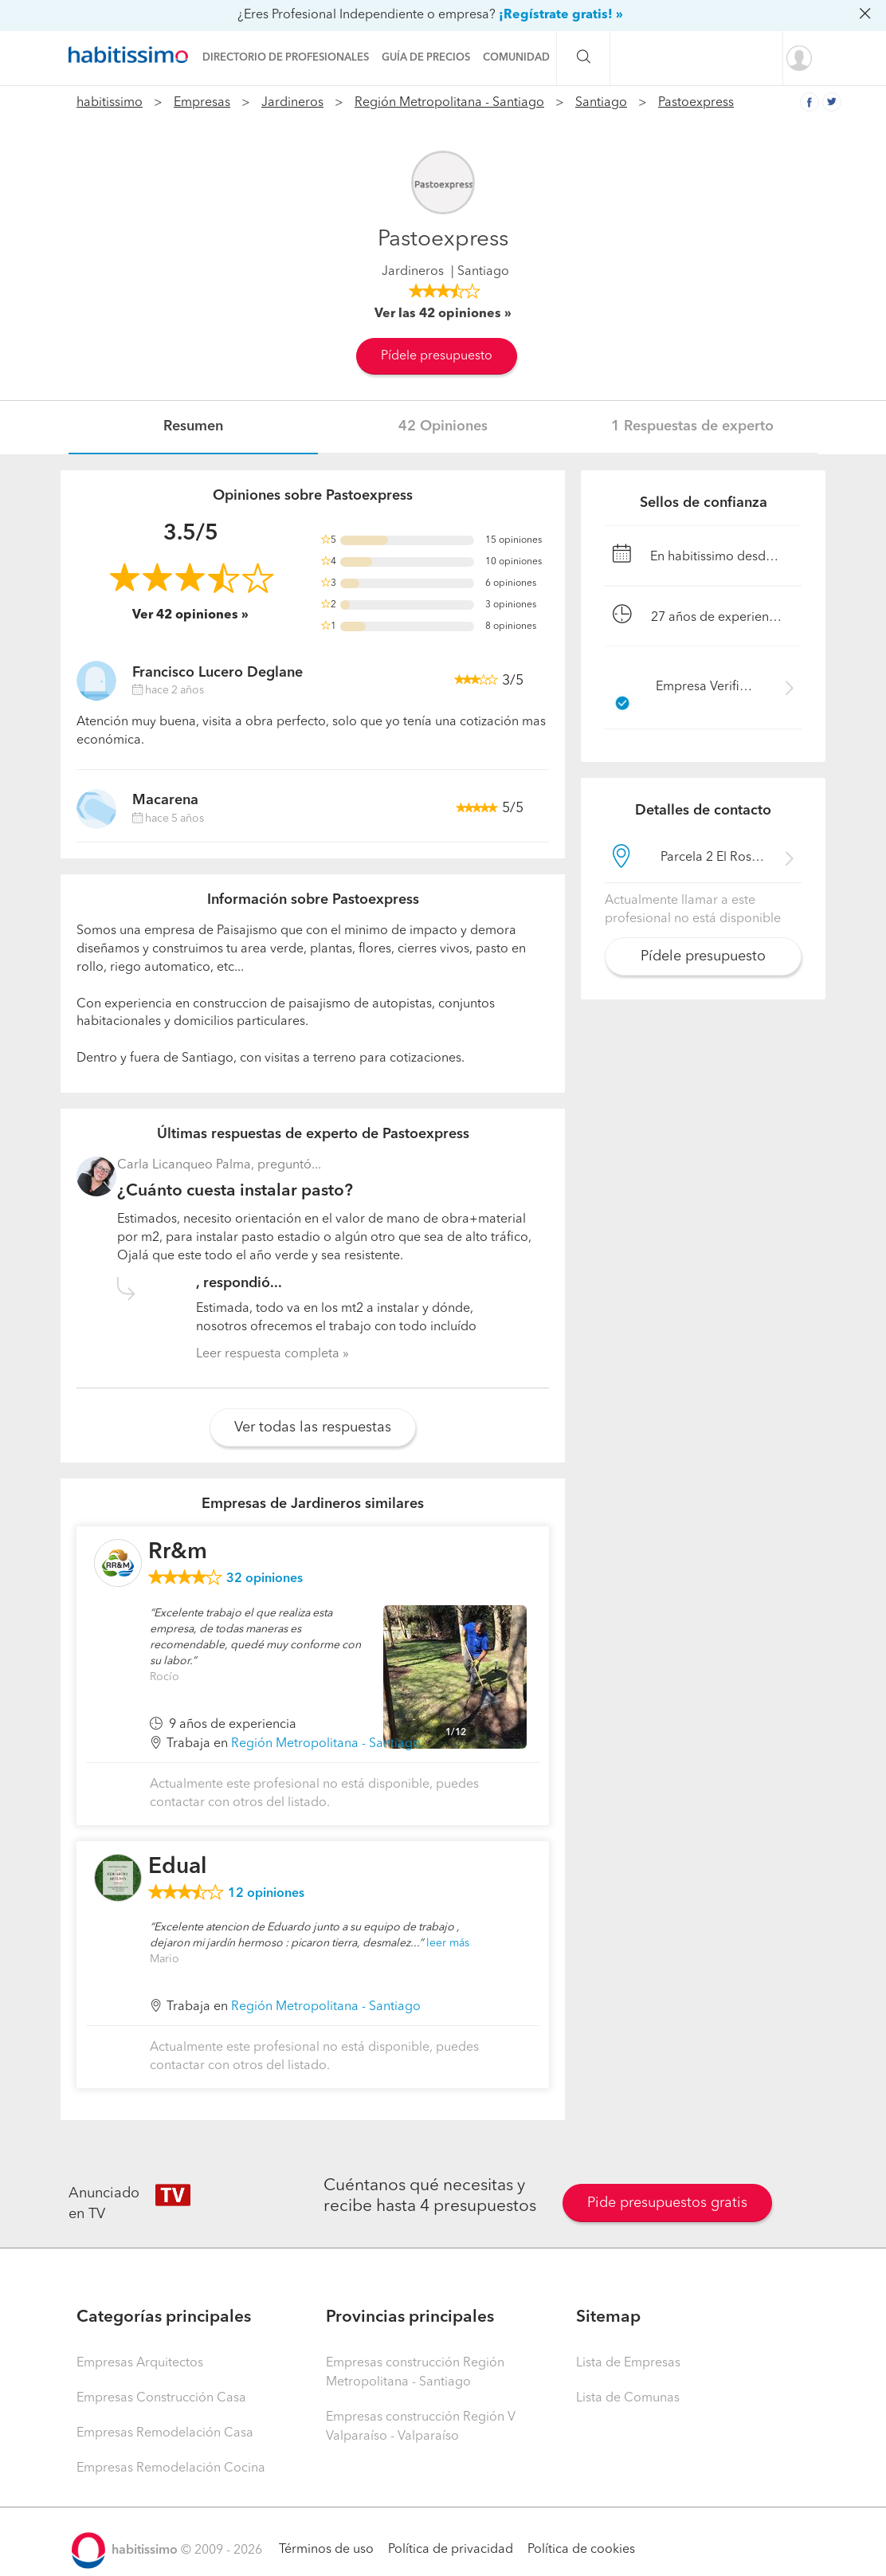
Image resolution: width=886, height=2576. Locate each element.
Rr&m (177, 1552)
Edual (177, 1867)
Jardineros (292, 102)
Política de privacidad (450, 2549)
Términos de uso (326, 2549)
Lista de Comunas (628, 2398)
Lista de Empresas (628, 2363)
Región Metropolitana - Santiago (449, 102)
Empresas (202, 102)
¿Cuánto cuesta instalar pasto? (235, 1191)
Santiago (601, 102)
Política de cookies (581, 2549)
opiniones (264, 1579)
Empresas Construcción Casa (161, 2398)
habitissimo (109, 102)
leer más (447, 1943)
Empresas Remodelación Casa (164, 2433)
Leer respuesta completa (267, 1354)
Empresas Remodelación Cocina (170, 2468)
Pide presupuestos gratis (667, 2203)
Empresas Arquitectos (139, 2363)
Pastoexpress (696, 102)
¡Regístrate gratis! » (561, 15)
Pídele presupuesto (436, 356)
